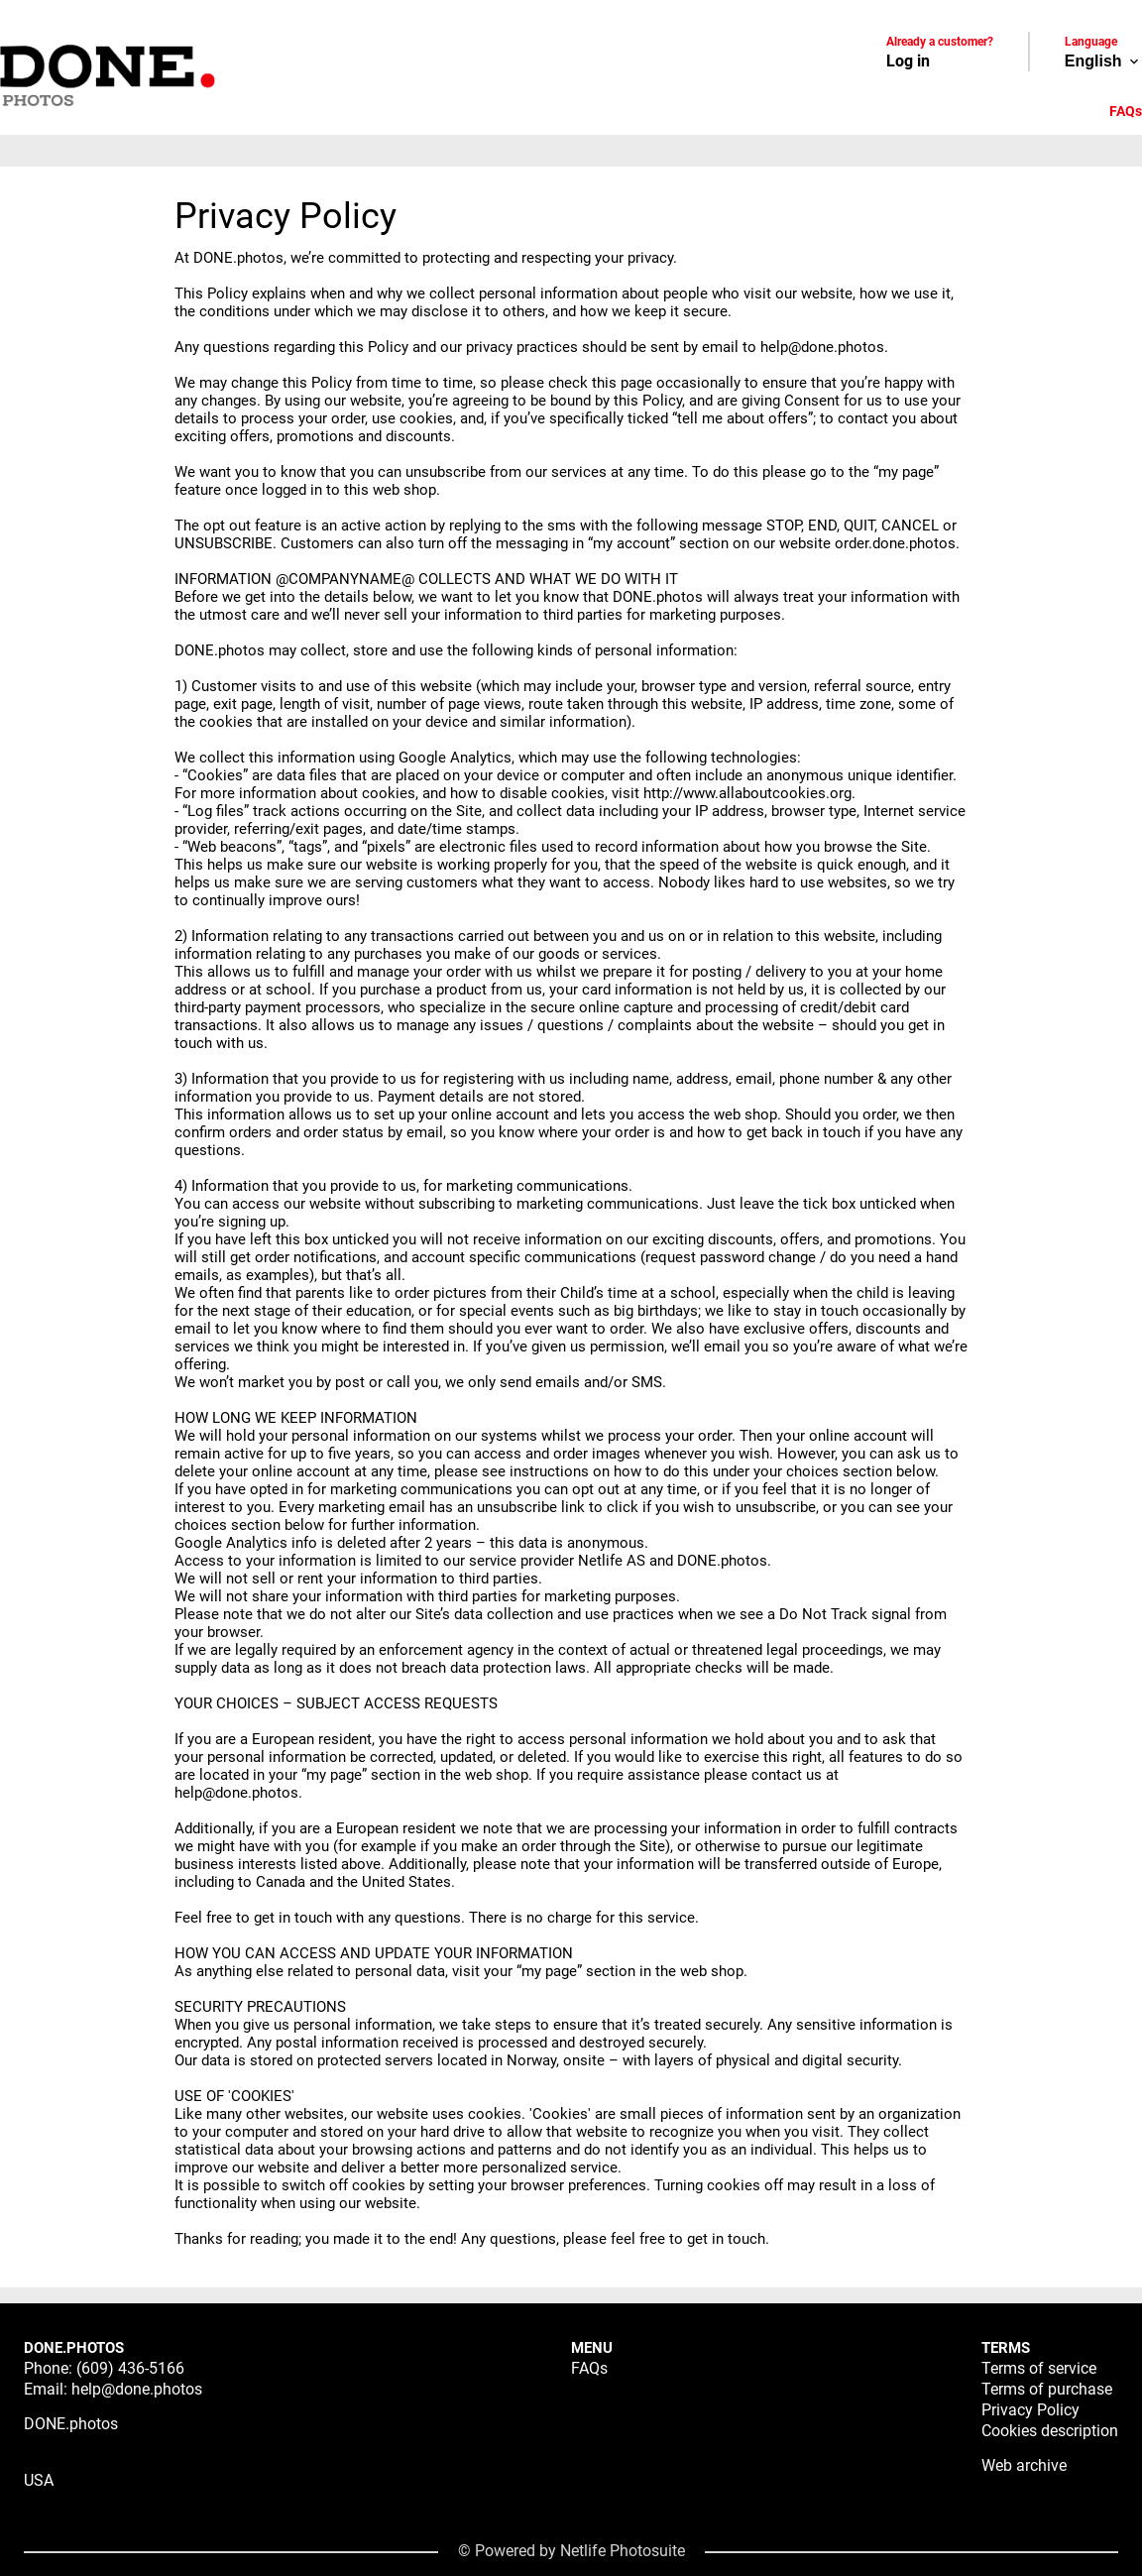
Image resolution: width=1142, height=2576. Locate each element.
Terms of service (1038, 2368)
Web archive (1024, 2465)
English (1103, 61)
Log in (908, 61)
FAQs (1125, 111)
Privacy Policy (1030, 2409)
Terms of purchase (1046, 2389)
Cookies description (1049, 2430)
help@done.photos (136, 2389)
